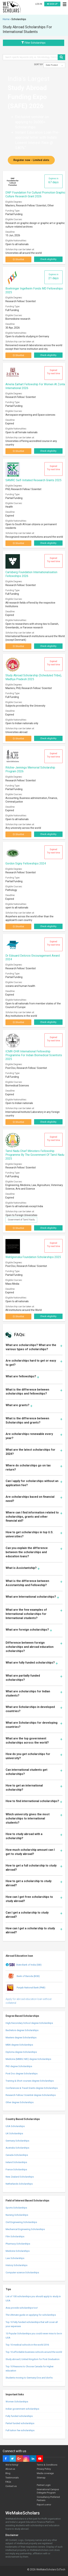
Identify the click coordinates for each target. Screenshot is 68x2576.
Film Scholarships (15, 2236)
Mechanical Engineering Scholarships (25, 2229)
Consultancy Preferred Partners (48, 2499)
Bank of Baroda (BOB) (23, 1976)
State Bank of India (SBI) (24, 1965)
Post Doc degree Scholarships (22, 2073)
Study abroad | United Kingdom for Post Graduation (32, 2359)
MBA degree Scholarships (19, 2044)
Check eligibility (48, 259)
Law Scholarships (15, 2258)
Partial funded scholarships (20, 2423)
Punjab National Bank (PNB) (25, 1987)
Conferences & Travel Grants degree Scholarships (32, 2088)
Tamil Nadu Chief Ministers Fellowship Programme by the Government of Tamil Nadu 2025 (34, 1154)
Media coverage (45, 2473)
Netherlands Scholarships (19, 2183)
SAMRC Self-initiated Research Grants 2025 (33, 480)
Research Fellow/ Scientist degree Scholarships (31, 2095)
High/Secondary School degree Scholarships (29, 2023)
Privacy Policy (44, 2469)
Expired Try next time (53, 372)
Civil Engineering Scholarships (21, 2222)
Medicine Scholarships (18, 2251)
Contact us (11, 2486)
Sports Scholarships (16, 2207)
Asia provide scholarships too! (22, 2307)
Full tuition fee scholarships (20, 2430)
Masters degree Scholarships (21, 2037)
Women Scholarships (17, 2401)
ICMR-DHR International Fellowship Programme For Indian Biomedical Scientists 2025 (33, 1055)
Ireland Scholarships (16, 2162)
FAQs (8, 2481)
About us (10, 2469)
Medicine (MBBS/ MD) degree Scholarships (28, 2059)
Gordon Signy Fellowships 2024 (25, 863)
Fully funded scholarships (19, 2416)
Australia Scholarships (17, 2147)
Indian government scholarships (22, 2408)
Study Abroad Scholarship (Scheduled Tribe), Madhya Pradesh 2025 (33, 677)
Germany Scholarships (17, 2140)
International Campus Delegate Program (48, 2491)
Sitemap (41, 2477)
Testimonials (12, 2477)
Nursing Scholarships (17, 2215)
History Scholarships (16, 2265)
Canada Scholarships (17, 2155)
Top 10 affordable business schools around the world (34, 2352)
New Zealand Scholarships (20, 2176)
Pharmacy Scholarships (18, 2243)
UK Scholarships (14, 2133)
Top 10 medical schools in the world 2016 (27, 2344)
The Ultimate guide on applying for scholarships (31, 2314)
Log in (38, 4)
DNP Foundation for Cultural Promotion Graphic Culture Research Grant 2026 (35, 194)
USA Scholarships (15, 2126)
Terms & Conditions (47, 2464)
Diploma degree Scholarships (21, 2052)
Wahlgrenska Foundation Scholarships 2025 (33, 1257)
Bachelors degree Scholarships (22, 2030)
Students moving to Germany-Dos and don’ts (29, 2377)
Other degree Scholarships (20, 2102)
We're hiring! (11, 2464)
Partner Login (44, 2485)
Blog (7, 2473)
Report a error (44, 2504)
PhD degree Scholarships (19, 2066)
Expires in (53, 180)
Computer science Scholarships (22, 2272)
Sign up (52, 4)
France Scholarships (16, 2169)
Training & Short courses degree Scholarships (30, 2080)
